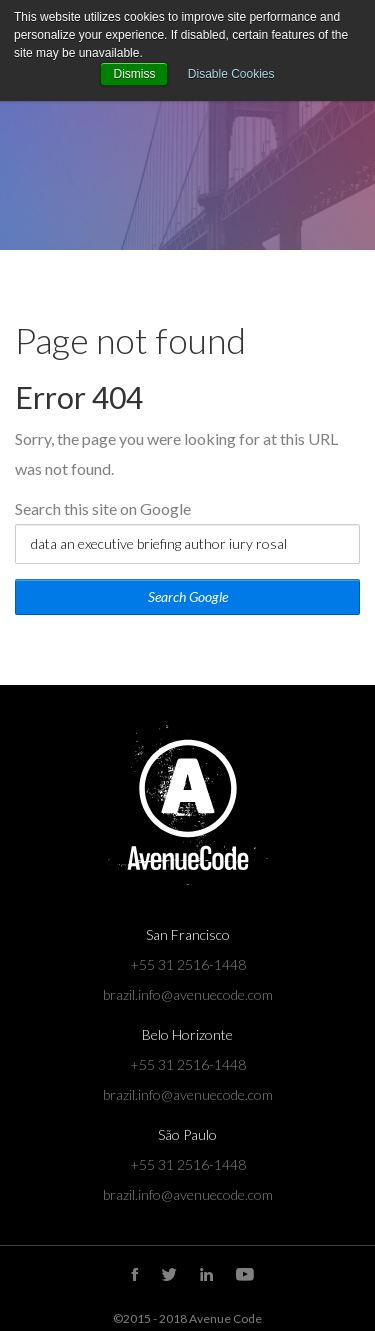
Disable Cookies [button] (231, 74)
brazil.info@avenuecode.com (188, 994)
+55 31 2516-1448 (188, 964)
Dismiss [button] (134, 74)
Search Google (188, 596)
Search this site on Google (103, 508)
